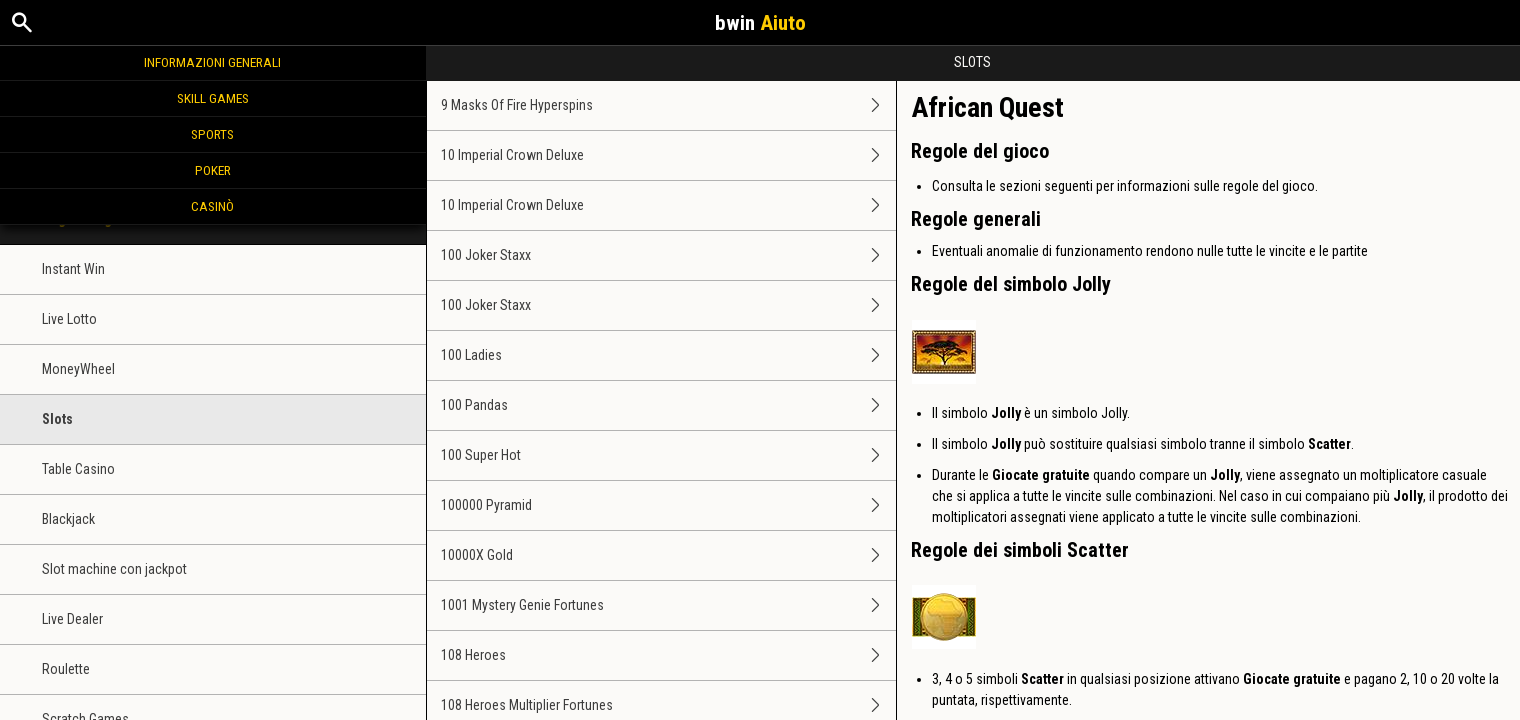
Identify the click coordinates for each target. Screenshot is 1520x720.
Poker (213, 170)
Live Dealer (72, 619)
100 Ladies (668, 355)
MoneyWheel (78, 369)
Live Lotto (69, 319)
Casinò (212, 206)
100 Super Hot (668, 455)
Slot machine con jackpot (114, 569)
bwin (760, 23)
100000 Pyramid (668, 505)
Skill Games (213, 98)
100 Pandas (668, 405)
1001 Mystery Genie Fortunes (668, 605)
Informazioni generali (212, 62)
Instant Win (73, 269)
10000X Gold (668, 555)
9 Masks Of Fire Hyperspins (668, 105)
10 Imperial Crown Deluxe (668, 155)
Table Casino (78, 469)
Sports (212, 134)
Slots (57, 419)
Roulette (66, 669)
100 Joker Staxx (668, 255)
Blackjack (68, 519)
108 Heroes (668, 655)
